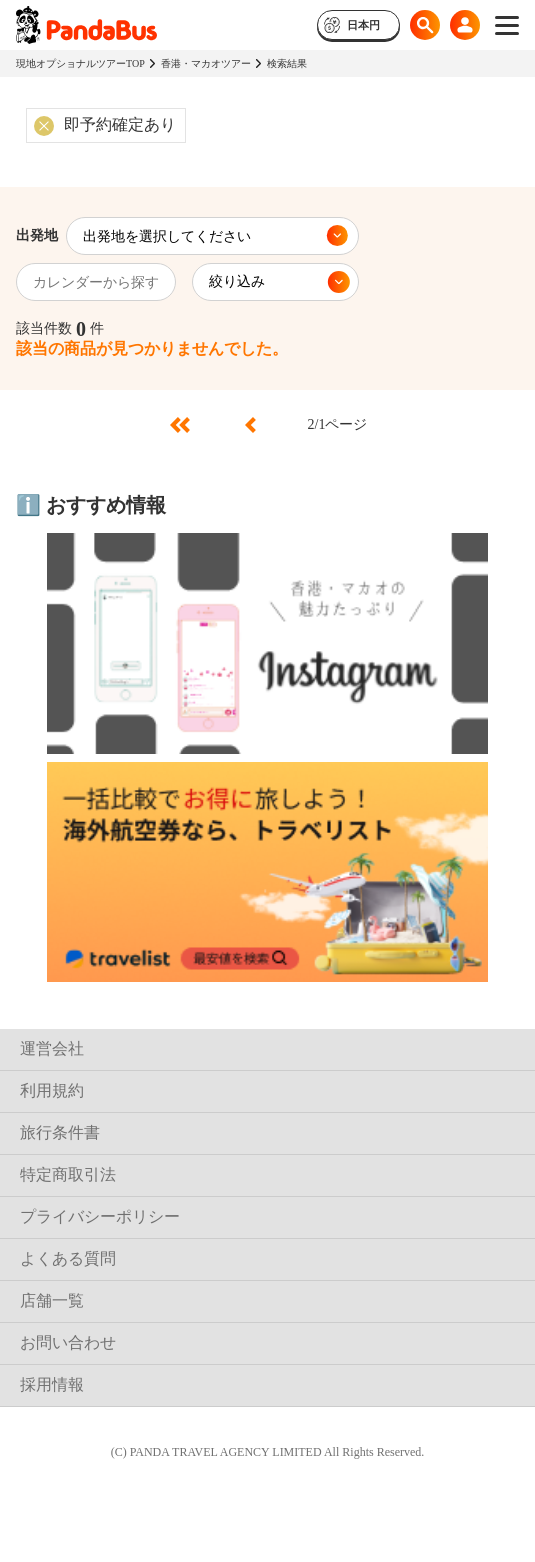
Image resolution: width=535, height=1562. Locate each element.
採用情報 (52, 1384)
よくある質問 (68, 1258)
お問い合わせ (68, 1342)
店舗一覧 (52, 1300)
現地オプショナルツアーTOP (80, 63)
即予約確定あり (120, 124)
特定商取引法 (68, 1174)
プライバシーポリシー (100, 1216)
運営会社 (52, 1048)
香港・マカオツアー (206, 63)
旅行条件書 (60, 1132)
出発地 (37, 235)
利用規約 (52, 1090)
